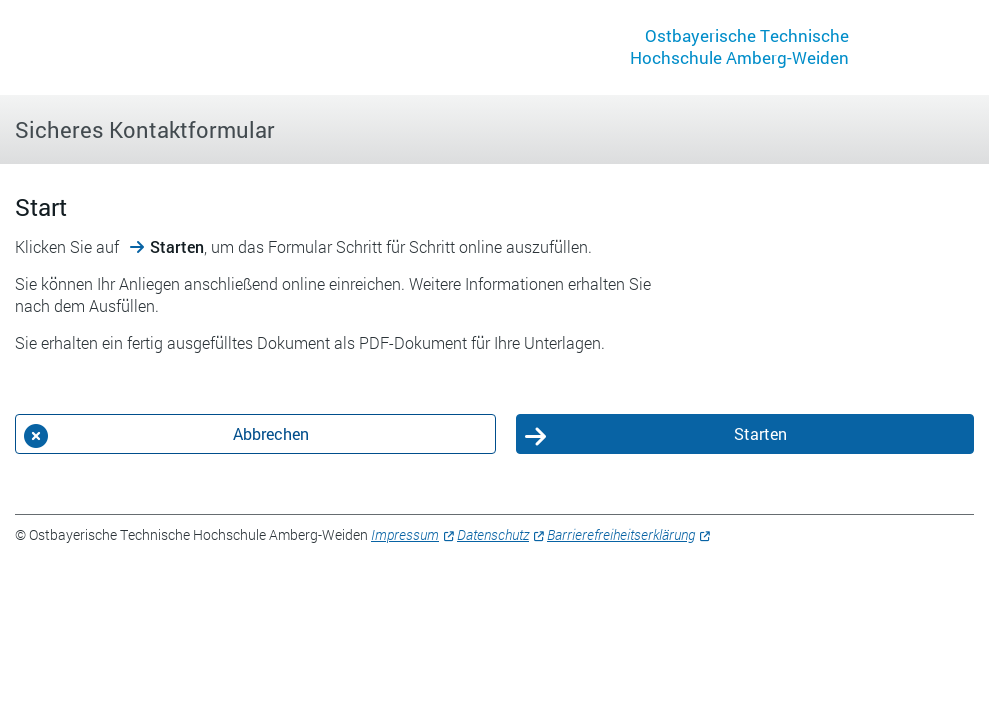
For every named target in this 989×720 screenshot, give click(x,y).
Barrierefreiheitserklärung (621, 534)
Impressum (405, 534)
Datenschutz (493, 534)
